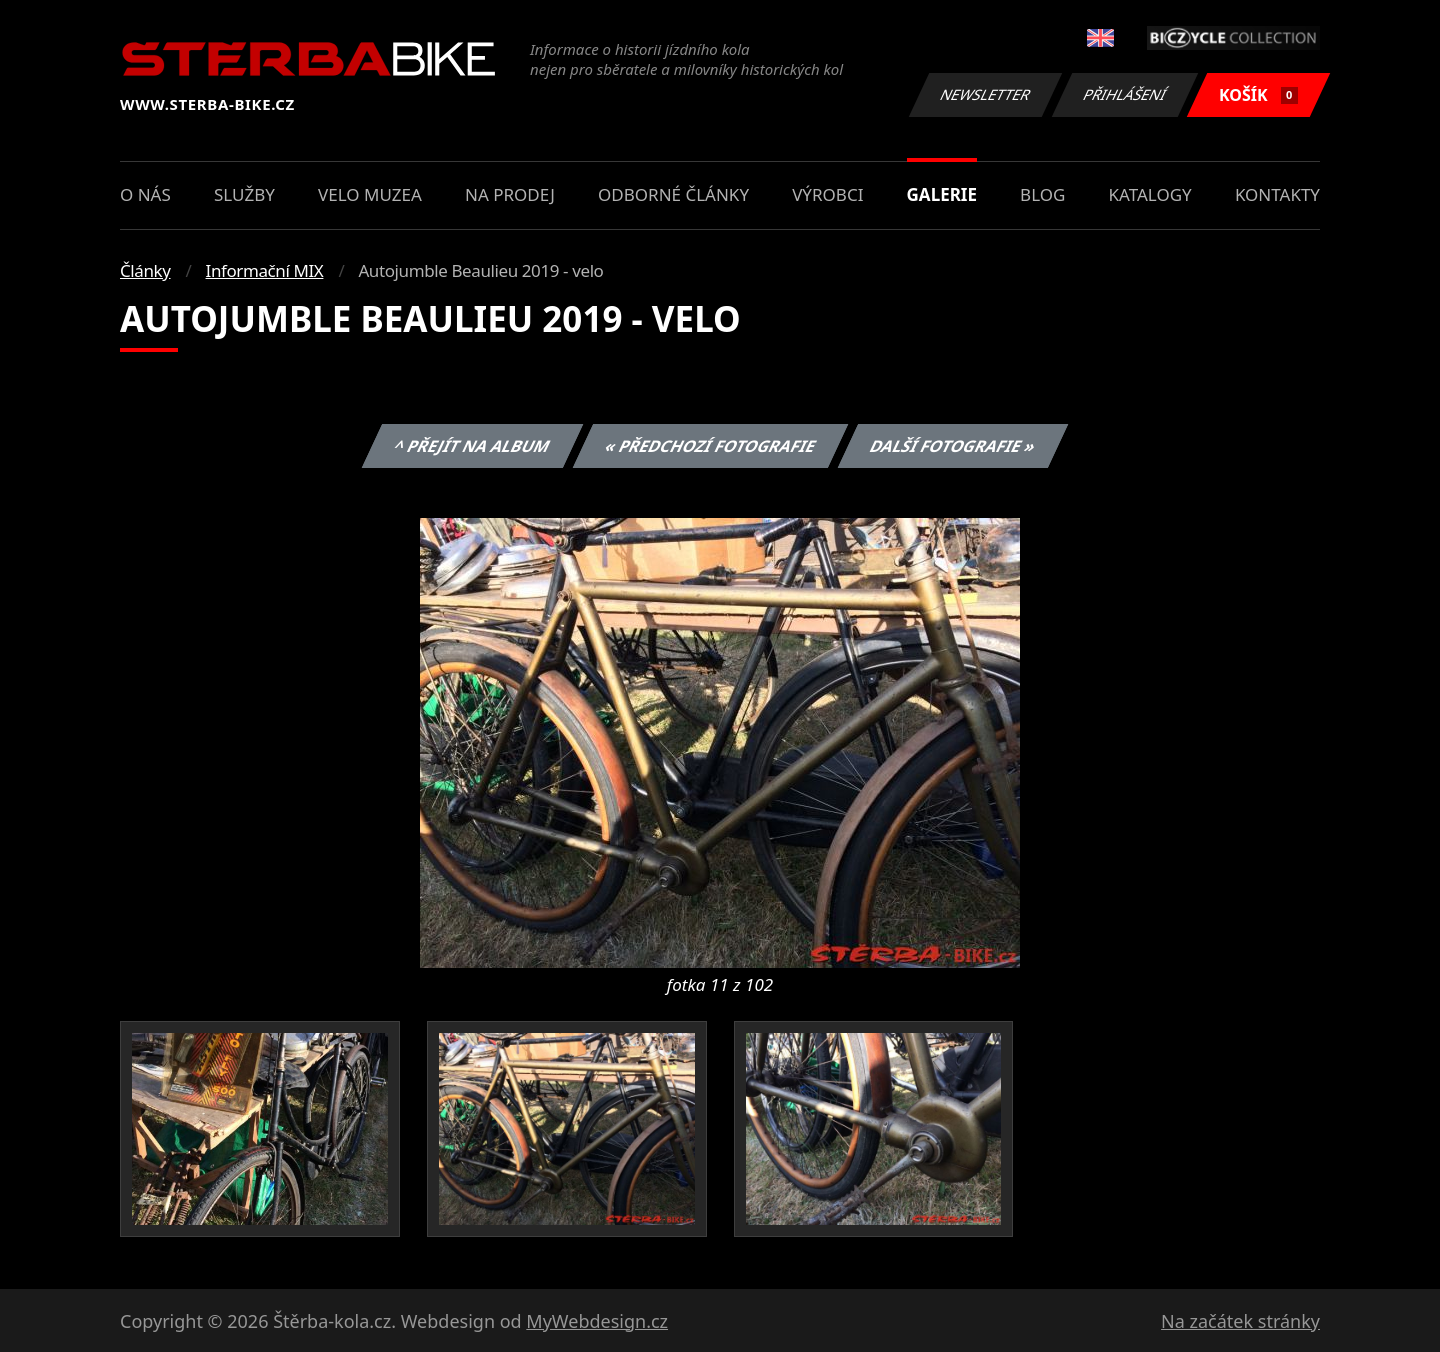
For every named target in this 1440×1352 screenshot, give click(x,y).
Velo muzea (370, 194)
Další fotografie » (953, 446)
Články (145, 270)
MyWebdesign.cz (597, 1321)
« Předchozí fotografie (710, 446)
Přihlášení (1124, 94)
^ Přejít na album (472, 446)
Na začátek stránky (1240, 1321)
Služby (244, 194)
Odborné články (673, 194)
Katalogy (1150, 194)
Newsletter (985, 94)
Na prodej (510, 194)
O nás (145, 194)
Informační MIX (265, 270)
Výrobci (827, 194)
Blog (1042, 194)
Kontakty (1277, 194)
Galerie (942, 194)
